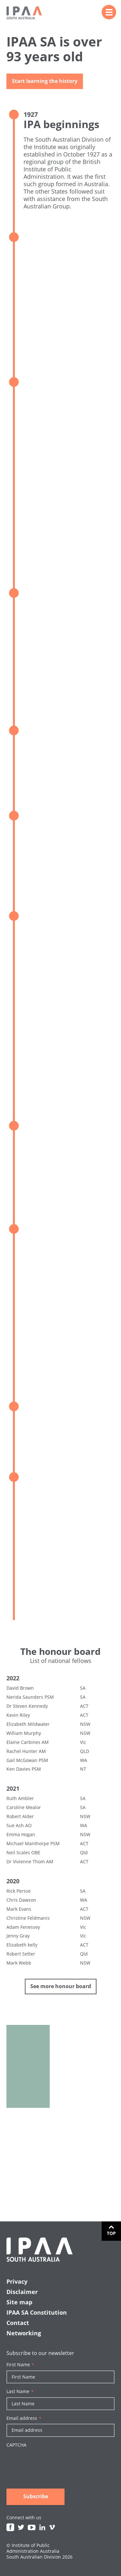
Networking (23, 2333)
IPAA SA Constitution (36, 2312)
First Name (20, 2365)
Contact (17, 2323)
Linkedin (42, 2527)
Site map (19, 2302)
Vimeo (52, 2527)
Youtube (31, 2527)
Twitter (21, 2527)
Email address (23, 2418)
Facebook (10, 2527)
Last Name (20, 2391)
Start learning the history (44, 82)
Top (111, 2233)
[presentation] (55, 2463)
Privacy (16, 2281)
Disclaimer (22, 2292)
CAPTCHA (16, 2445)
